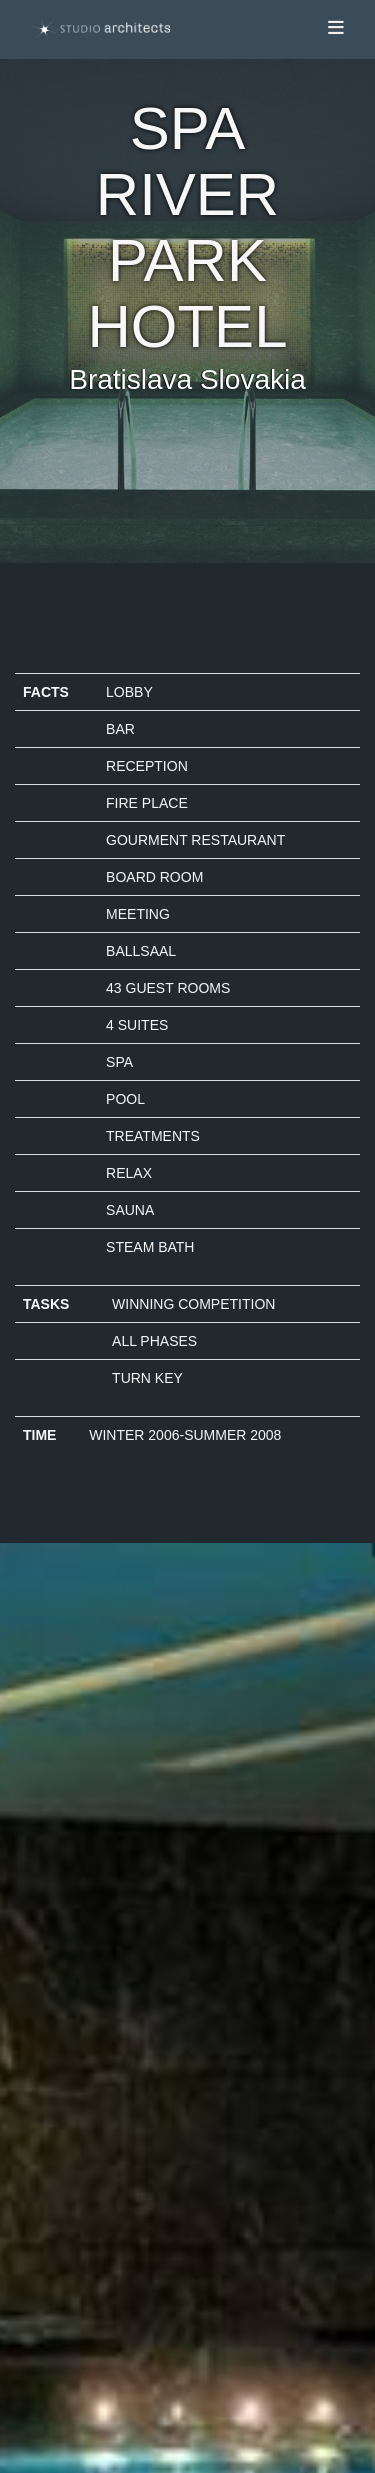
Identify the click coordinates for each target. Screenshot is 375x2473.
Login (52, 2183)
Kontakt (58, 2113)
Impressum (69, 2073)
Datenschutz (74, 2093)
